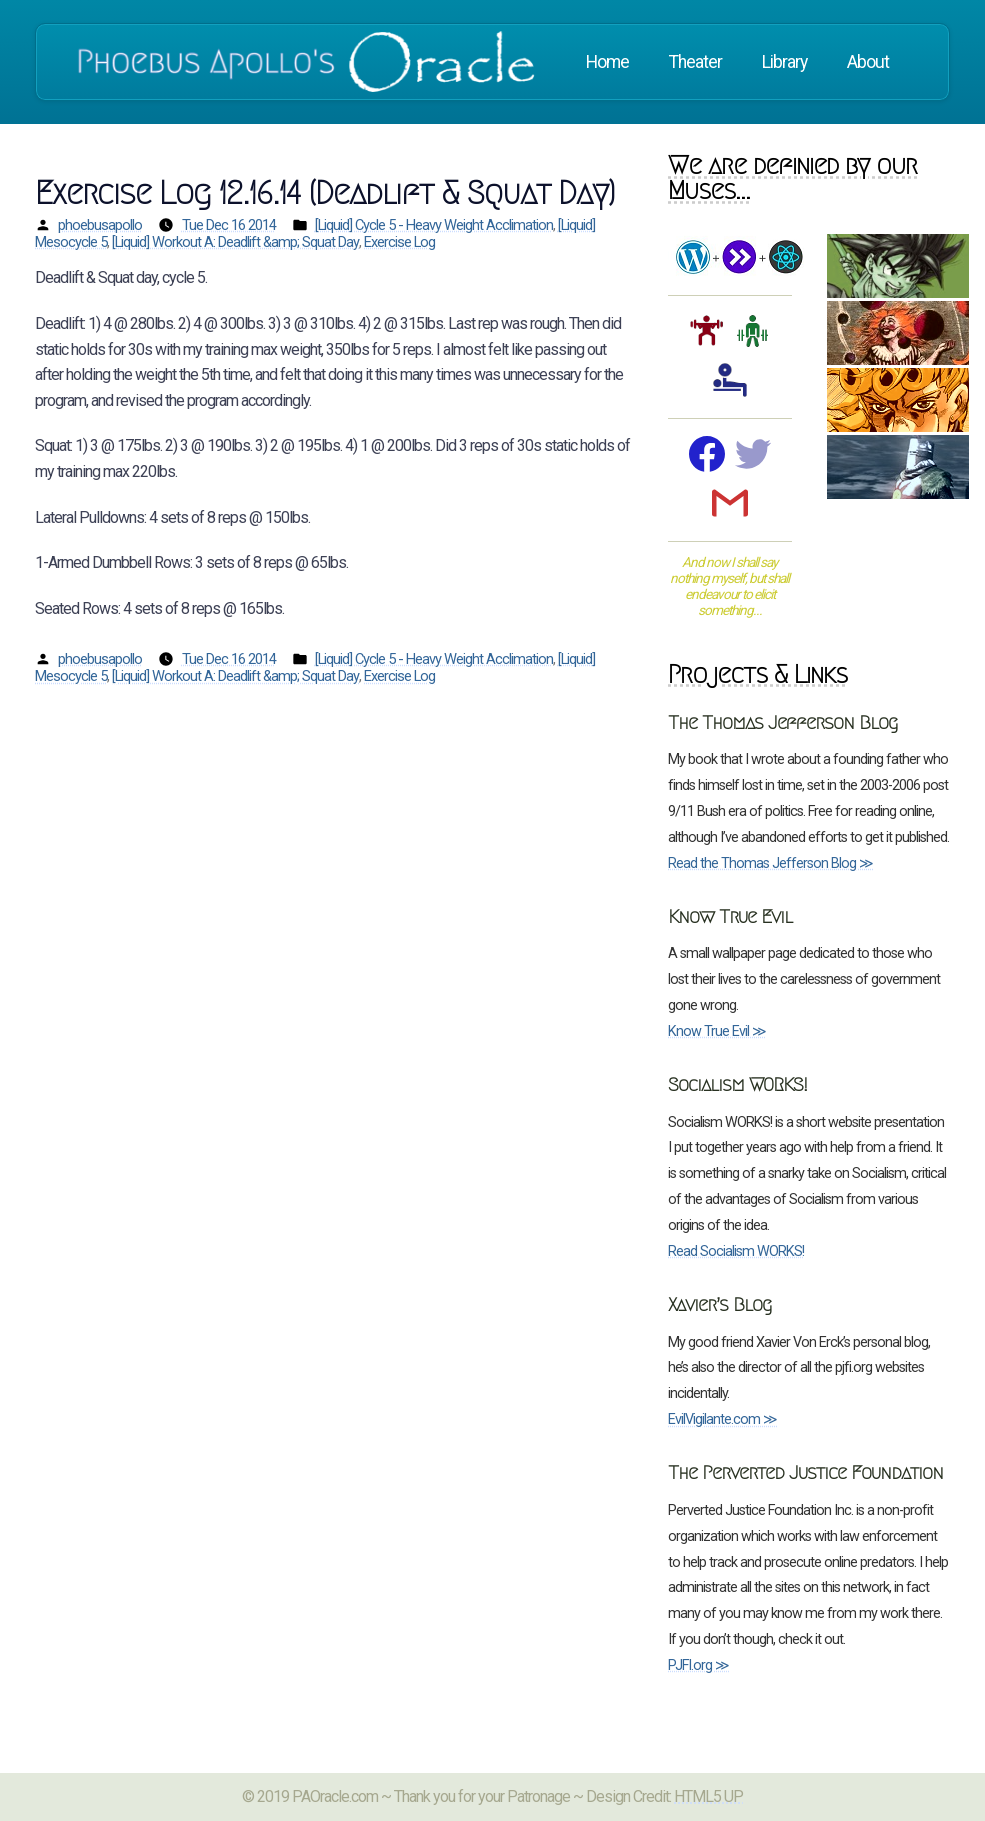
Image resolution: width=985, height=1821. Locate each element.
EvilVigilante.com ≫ (722, 1419)
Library (784, 62)
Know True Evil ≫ (717, 1031)
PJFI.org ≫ (698, 1665)
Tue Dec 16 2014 (229, 225)
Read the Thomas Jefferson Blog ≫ (770, 863)
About (868, 62)
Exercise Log (399, 242)
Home (607, 62)
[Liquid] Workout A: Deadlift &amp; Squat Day (235, 242)
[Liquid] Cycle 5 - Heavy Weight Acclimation (434, 225)
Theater (695, 62)
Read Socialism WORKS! (736, 1251)
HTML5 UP (708, 1796)
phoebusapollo (100, 225)
